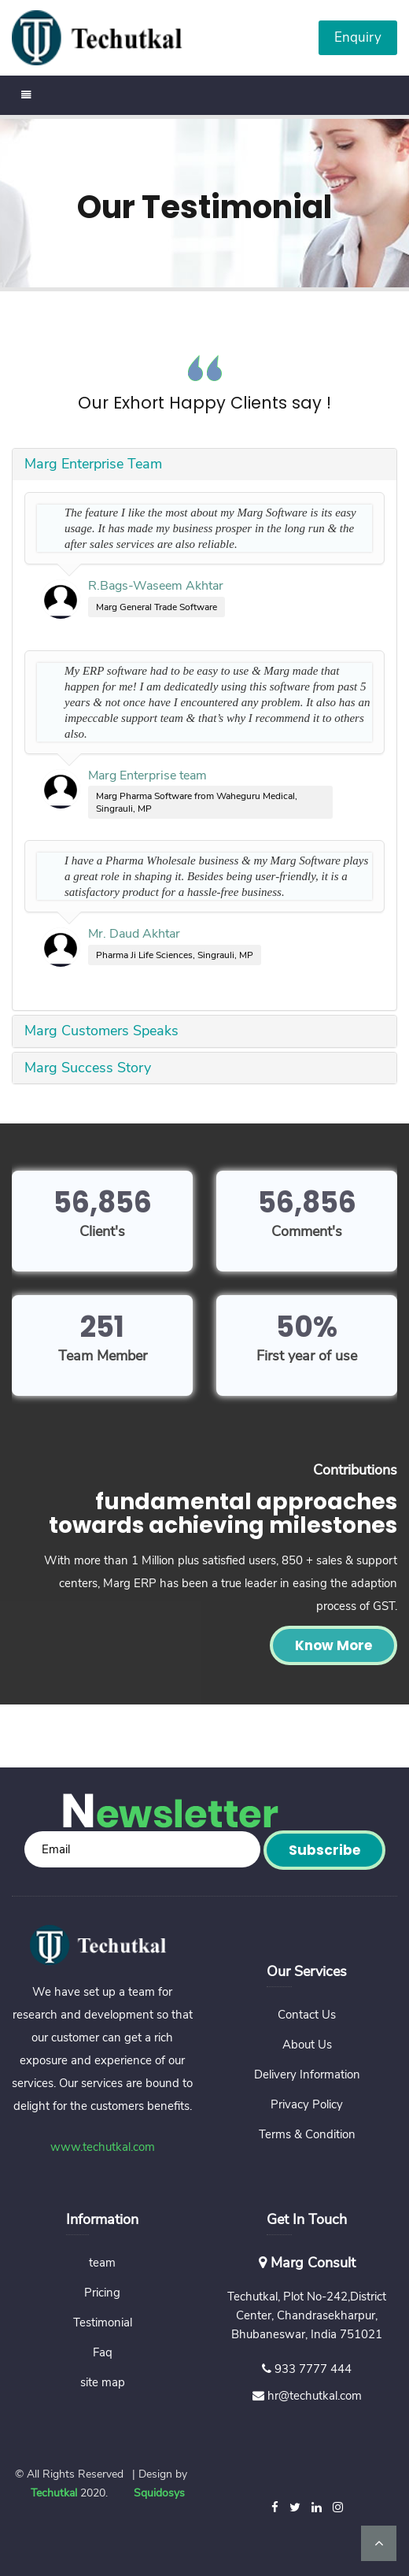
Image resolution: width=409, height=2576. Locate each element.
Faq (102, 2352)
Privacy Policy (307, 2104)
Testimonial (102, 2322)
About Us (307, 2044)
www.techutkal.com (102, 2147)
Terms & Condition (307, 2134)
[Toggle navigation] (27, 95)
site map (102, 2382)
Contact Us (307, 2015)
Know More (333, 1645)
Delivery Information (307, 2074)
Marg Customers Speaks (101, 1030)
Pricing (102, 2292)
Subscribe (324, 1850)
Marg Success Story (87, 1067)
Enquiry (357, 37)
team (102, 2263)
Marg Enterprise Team (93, 463)
